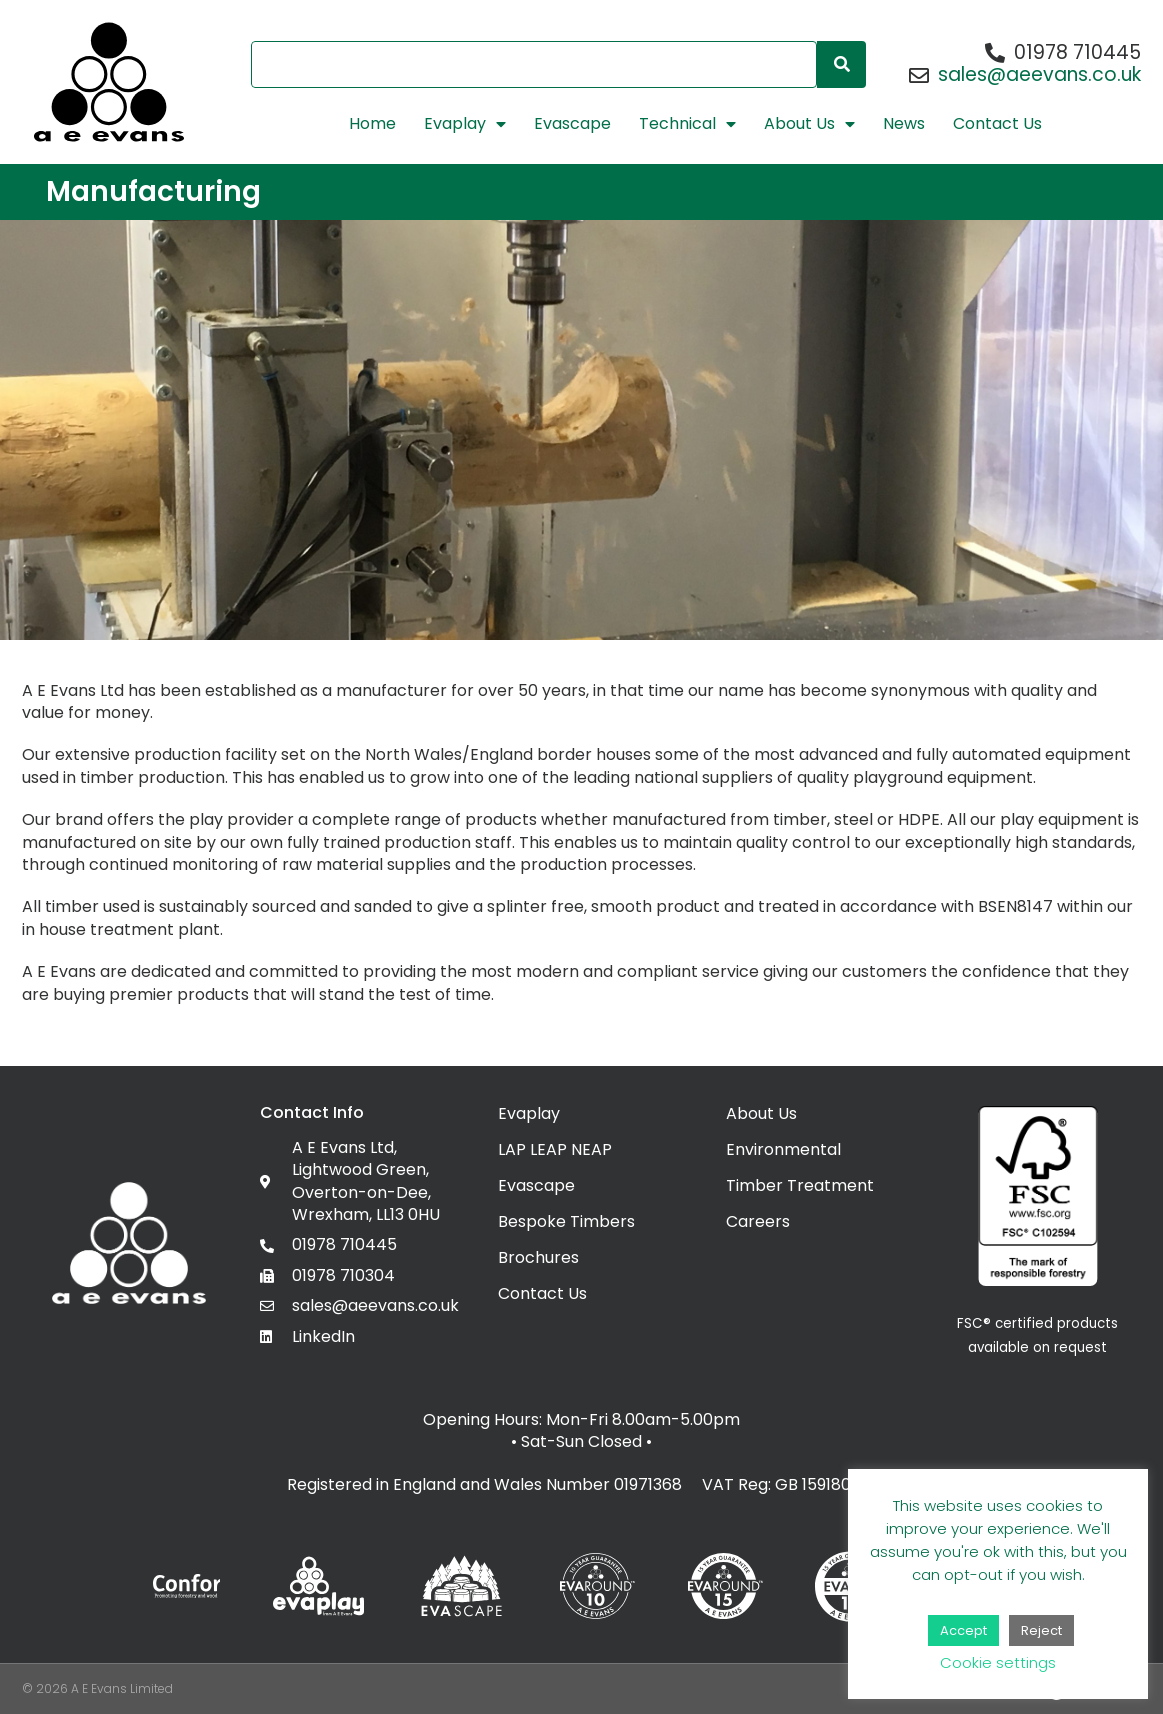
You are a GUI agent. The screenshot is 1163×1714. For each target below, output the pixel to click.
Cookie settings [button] (998, 1662)
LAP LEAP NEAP (555, 1149)
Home (372, 124)
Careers (758, 1221)
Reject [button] (1041, 1630)
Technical (687, 124)
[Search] (841, 64)
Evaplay (465, 124)
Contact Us (997, 124)
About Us (809, 124)
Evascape (572, 124)
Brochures (538, 1257)
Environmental (783, 1149)
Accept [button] (963, 1630)
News (904, 124)
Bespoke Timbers (566, 1221)
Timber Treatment (800, 1185)
